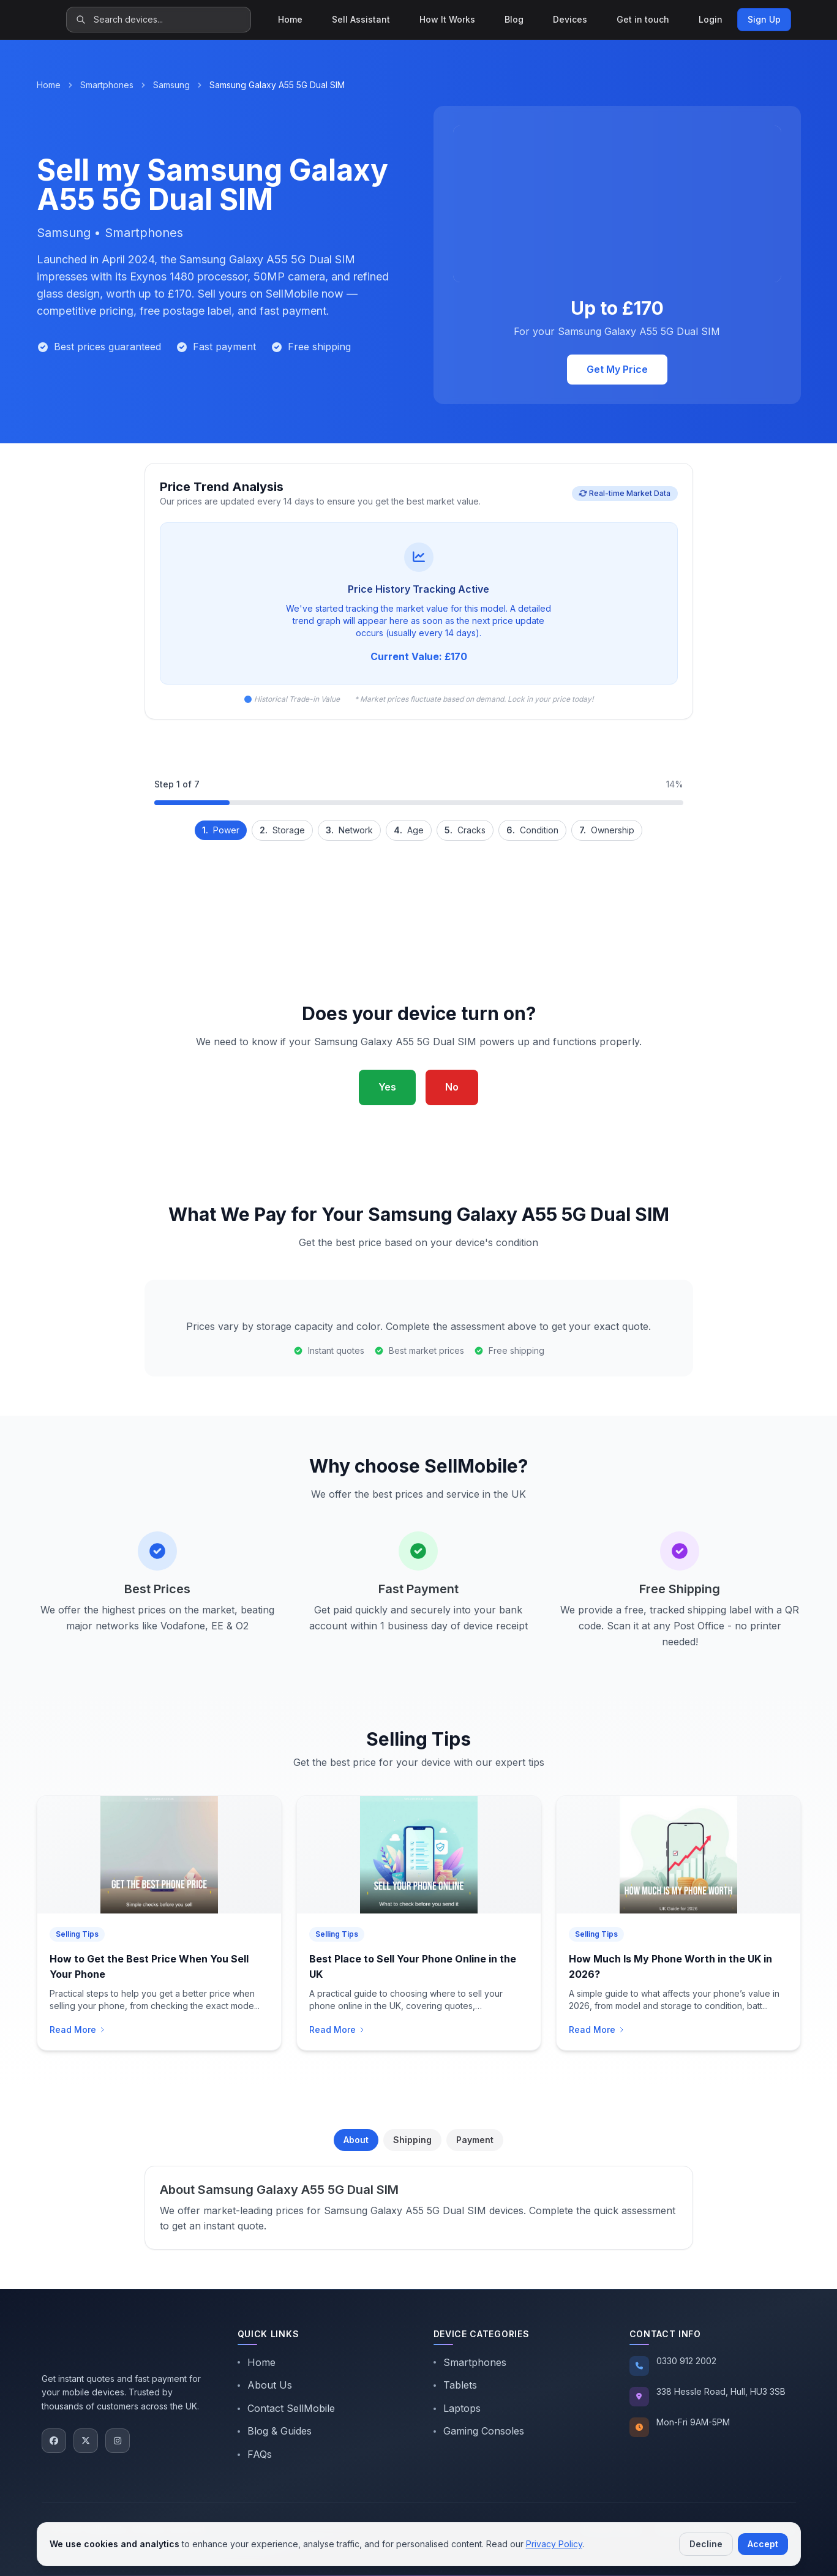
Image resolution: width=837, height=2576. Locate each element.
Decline (706, 2544)
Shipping (412, 2140)
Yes (387, 1087)
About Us (265, 2385)
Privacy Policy (554, 2544)
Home (290, 19)
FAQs (255, 2454)
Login (711, 19)
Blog (514, 19)
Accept (763, 2544)
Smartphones (106, 85)
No (452, 1087)
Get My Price (617, 369)
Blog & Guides (275, 2431)
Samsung (171, 85)
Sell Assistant (361, 19)
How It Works (447, 19)
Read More (78, 2029)
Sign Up (764, 19)
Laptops (457, 2408)
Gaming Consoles (479, 2431)
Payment (475, 2140)
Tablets (455, 2385)
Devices (570, 19)
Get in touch (643, 19)
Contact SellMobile (286, 2408)
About (356, 2140)
